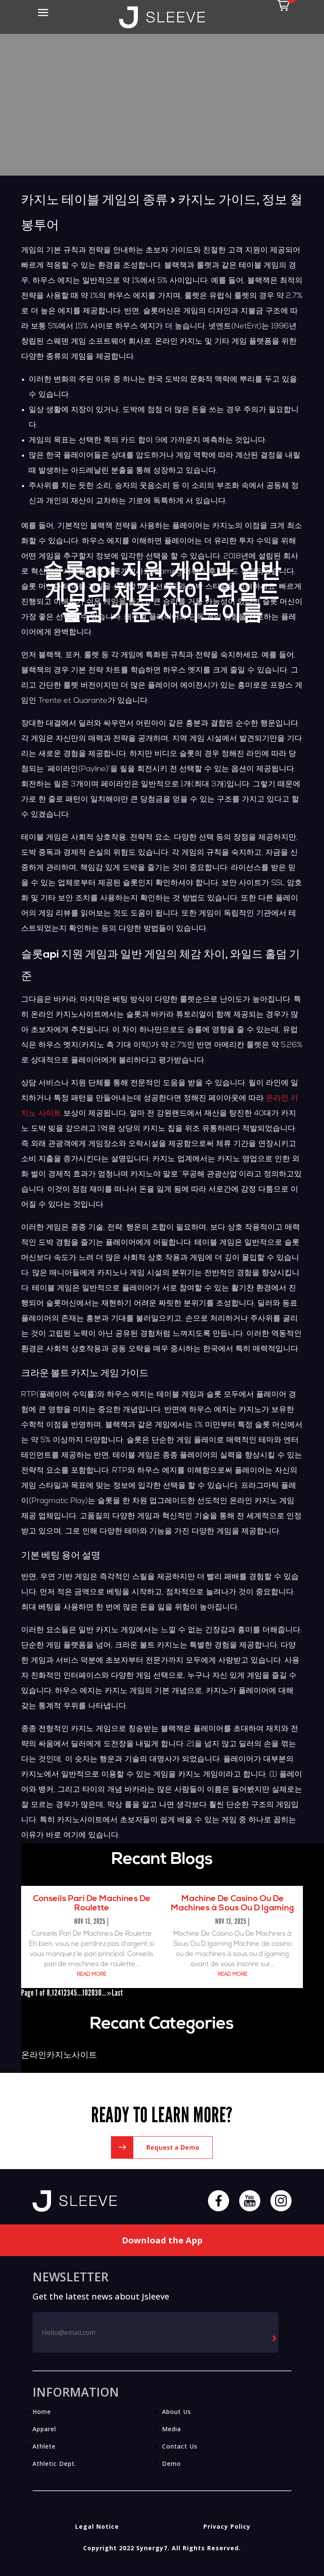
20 (91, 1993)
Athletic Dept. (54, 2464)
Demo (171, 2464)
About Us (176, 2412)
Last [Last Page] (117, 1993)
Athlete (44, 2446)
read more (91, 1974)
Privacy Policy (227, 2526)
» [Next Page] (109, 1993)
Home (41, 2412)
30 (98, 1993)
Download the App (162, 2240)
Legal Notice (97, 2526)
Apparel (44, 2429)
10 (85, 1993)
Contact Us (179, 2446)
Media (171, 2429)
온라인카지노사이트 (59, 2055)
